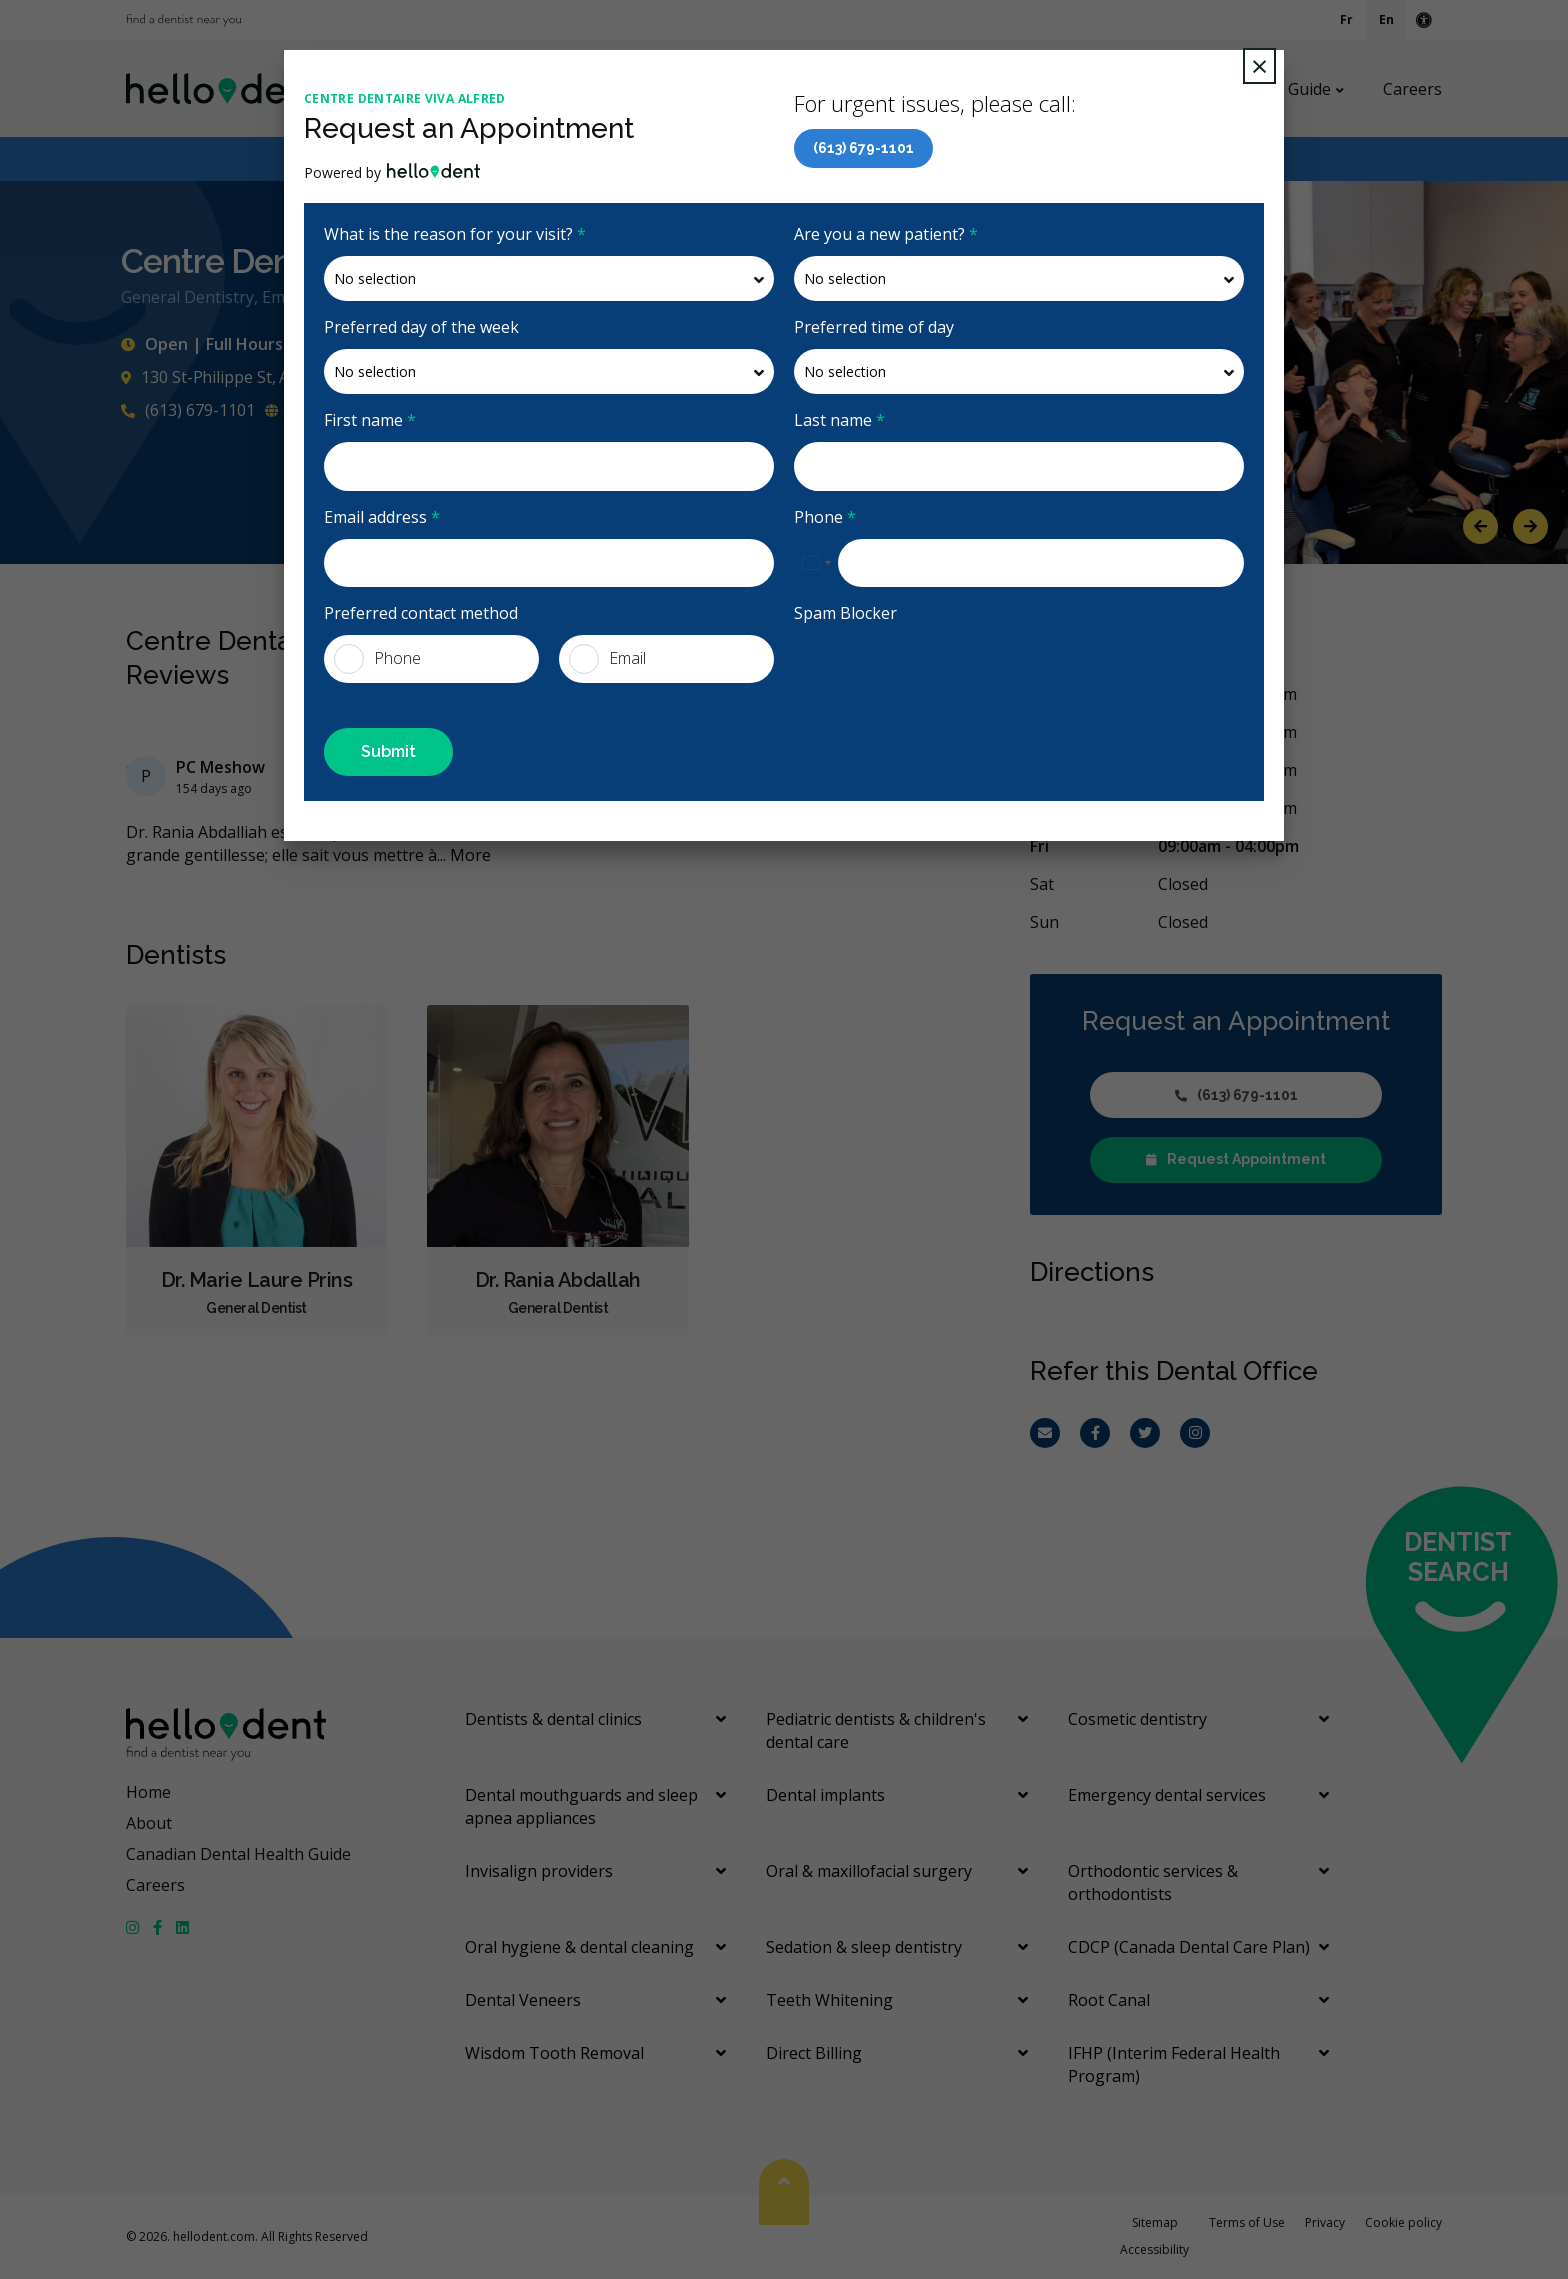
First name (370, 420)
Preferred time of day (874, 327)
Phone (825, 517)
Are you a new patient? (886, 234)
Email (607, 659)
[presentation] (946, 674)
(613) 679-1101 (863, 148)
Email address (382, 517)
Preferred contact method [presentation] (421, 613)
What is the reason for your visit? (455, 234)
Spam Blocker (845, 613)
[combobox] (816, 563)
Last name (839, 420)
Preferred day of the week (421, 327)
